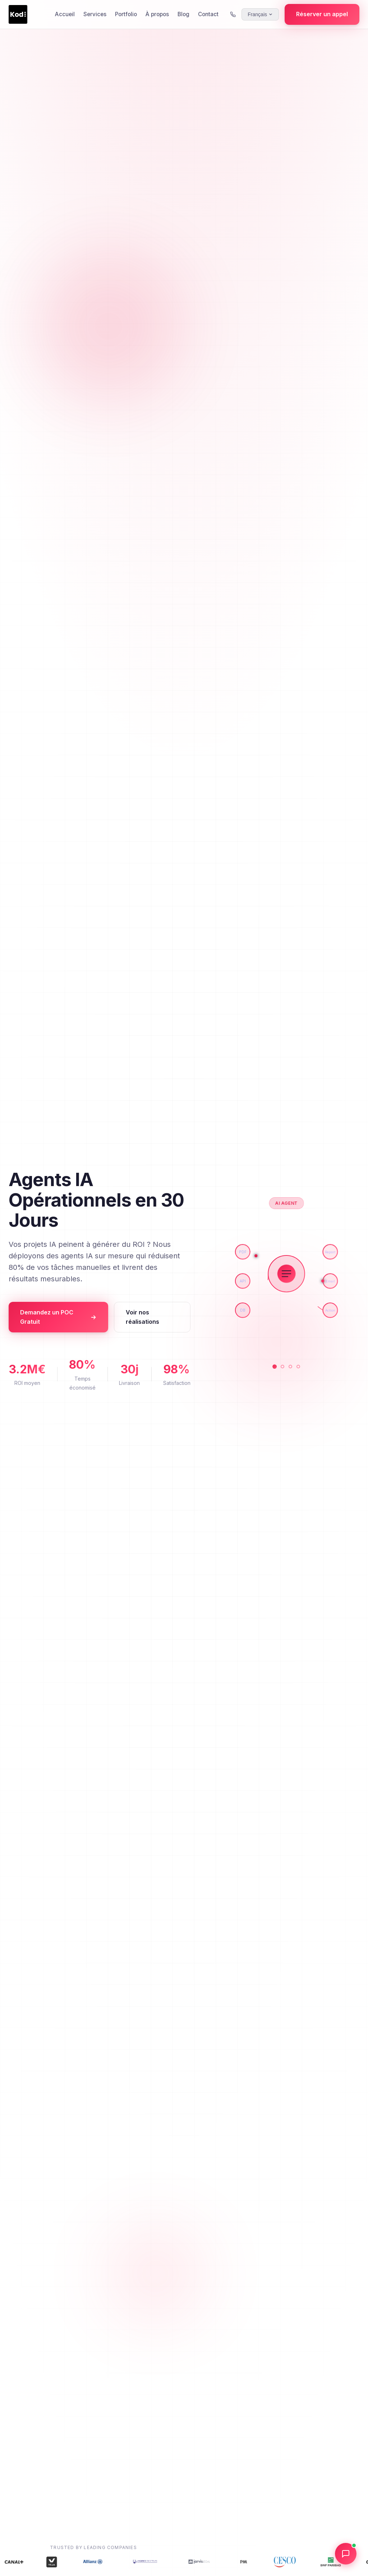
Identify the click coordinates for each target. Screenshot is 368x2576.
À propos (157, 14)
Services (94, 14)
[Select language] (260, 14)
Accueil (65, 14)
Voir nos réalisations (142, 1317)
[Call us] (233, 14)
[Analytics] (290, 1366)
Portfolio (126, 14)
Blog (183, 14)
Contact (208, 14)
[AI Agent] (274, 1366)
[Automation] (282, 1366)
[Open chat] (345, 2553)
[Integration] (298, 1366)
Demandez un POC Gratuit (58, 1317)
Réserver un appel (322, 14)
